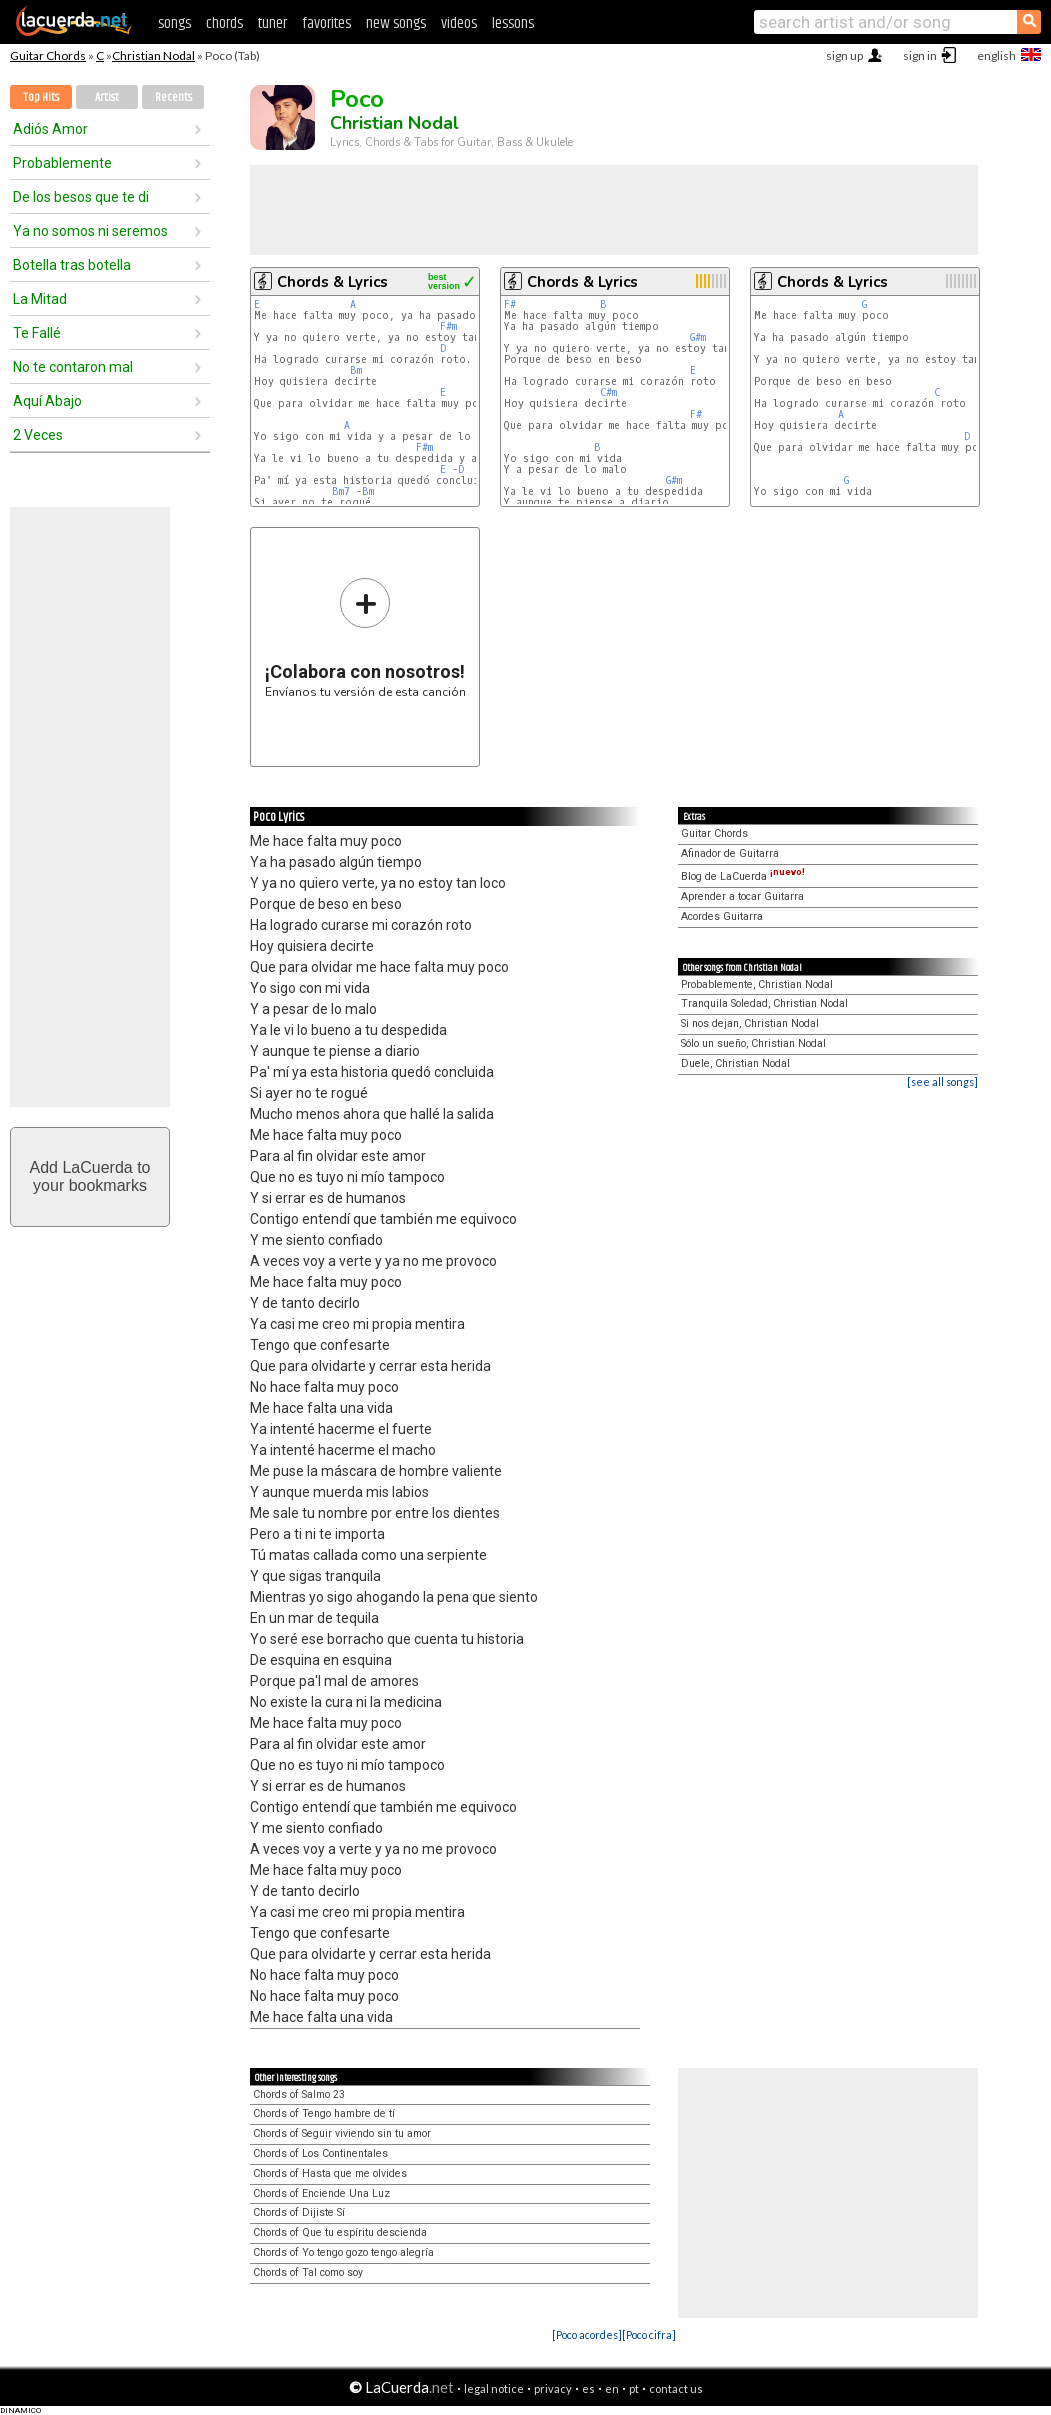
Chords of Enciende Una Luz (321, 2193)
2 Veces (38, 435)
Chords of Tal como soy (308, 2272)
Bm (356, 370)
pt (634, 2388)
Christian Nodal (153, 55)
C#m (608, 392)
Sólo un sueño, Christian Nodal (753, 1043)
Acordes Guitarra (722, 916)
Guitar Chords (48, 55)
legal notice (494, 2388)
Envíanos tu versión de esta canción (365, 637)
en (612, 2388)
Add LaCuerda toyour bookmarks (90, 1176)
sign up (844, 55)
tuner (272, 23)
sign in (920, 55)
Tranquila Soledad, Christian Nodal (764, 1003)
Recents (173, 97)
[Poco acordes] (587, 2334)
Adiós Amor (50, 129)
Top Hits (41, 97)
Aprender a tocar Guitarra (742, 896)
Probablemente (62, 163)
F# (510, 304)
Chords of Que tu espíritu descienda (340, 2232)
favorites (326, 23)
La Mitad (40, 299)
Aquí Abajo (47, 401)
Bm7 (341, 491)
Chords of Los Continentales (320, 2153)
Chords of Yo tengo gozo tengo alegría (343, 2252)
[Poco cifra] (649, 2334)
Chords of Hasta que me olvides (330, 2173)
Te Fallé (37, 333)
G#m (698, 337)
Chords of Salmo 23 (299, 2094)
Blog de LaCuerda (743, 876)
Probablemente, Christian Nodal (757, 984)
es (588, 2388)
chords (224, 23)
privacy (553, 2388)
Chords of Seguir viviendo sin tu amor (342, 2133)
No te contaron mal (73, 367)
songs (174, 23)
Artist (107, 97)
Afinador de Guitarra (730, 853)
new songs (396, 23)
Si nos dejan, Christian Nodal (750, 1023)
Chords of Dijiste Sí (299, 2212)
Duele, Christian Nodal (735, 1063)
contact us (676, 2388)
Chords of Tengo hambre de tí (324, 2113)
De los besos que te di (81, 197)
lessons (513, 23)
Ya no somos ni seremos (90, 231)
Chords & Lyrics (332, 282)
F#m (448, 326)
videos (459, 23)
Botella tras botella (72, 265)
